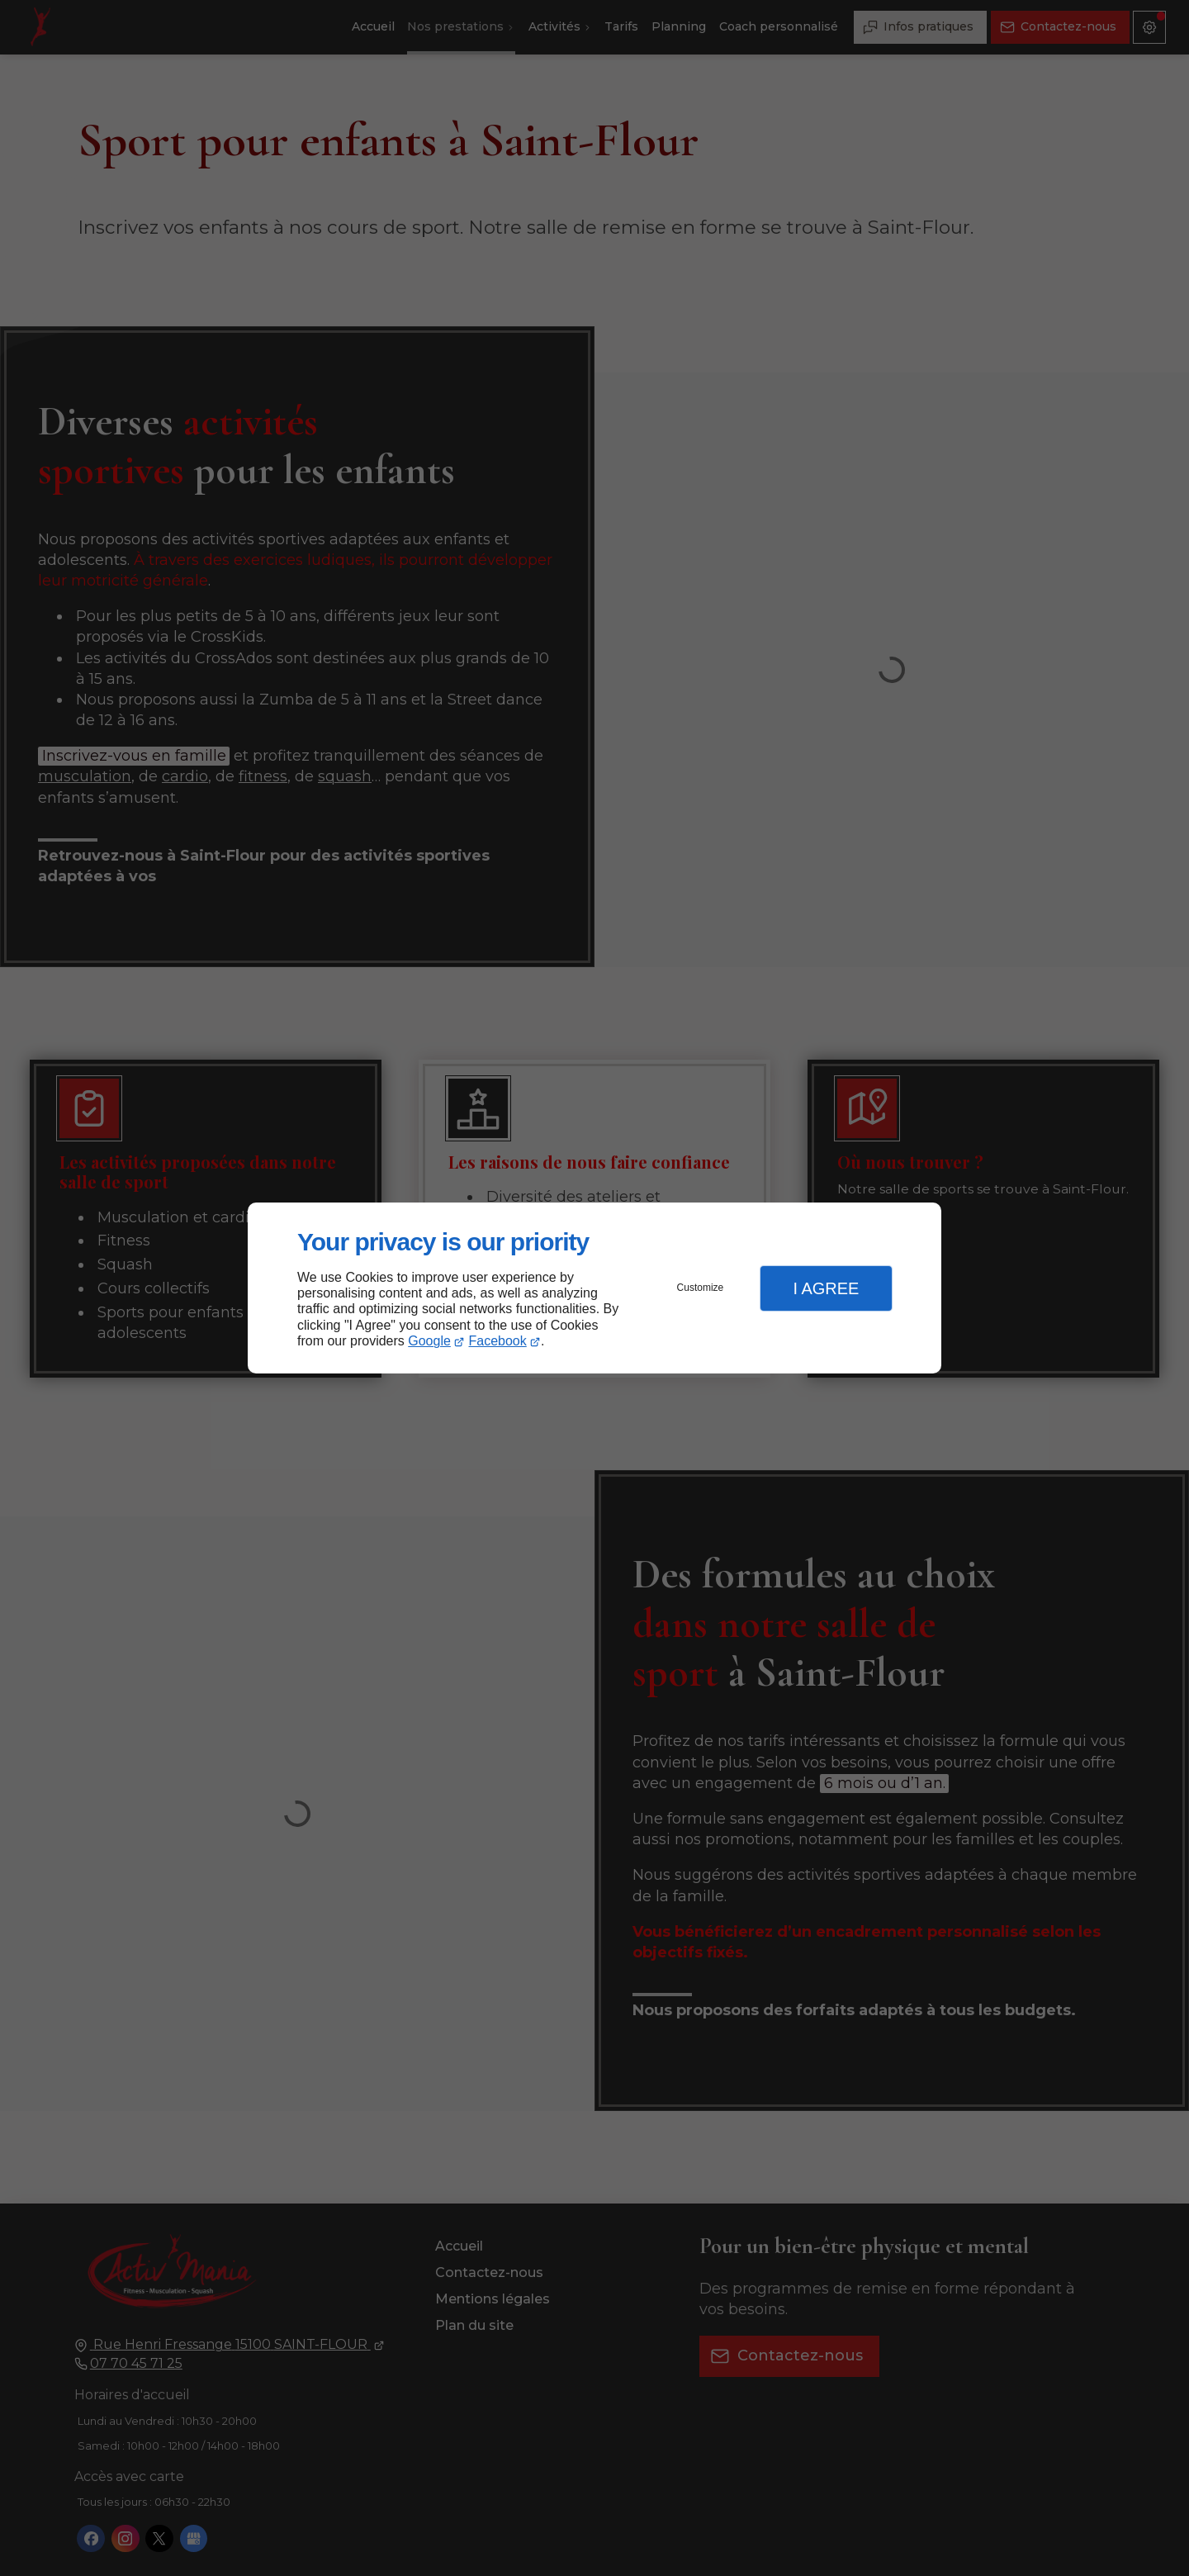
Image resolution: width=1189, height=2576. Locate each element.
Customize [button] (700, 1287)
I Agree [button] (826, 1288)
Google (429, 1341)
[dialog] (594, 1288)
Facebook (498, 1341)
